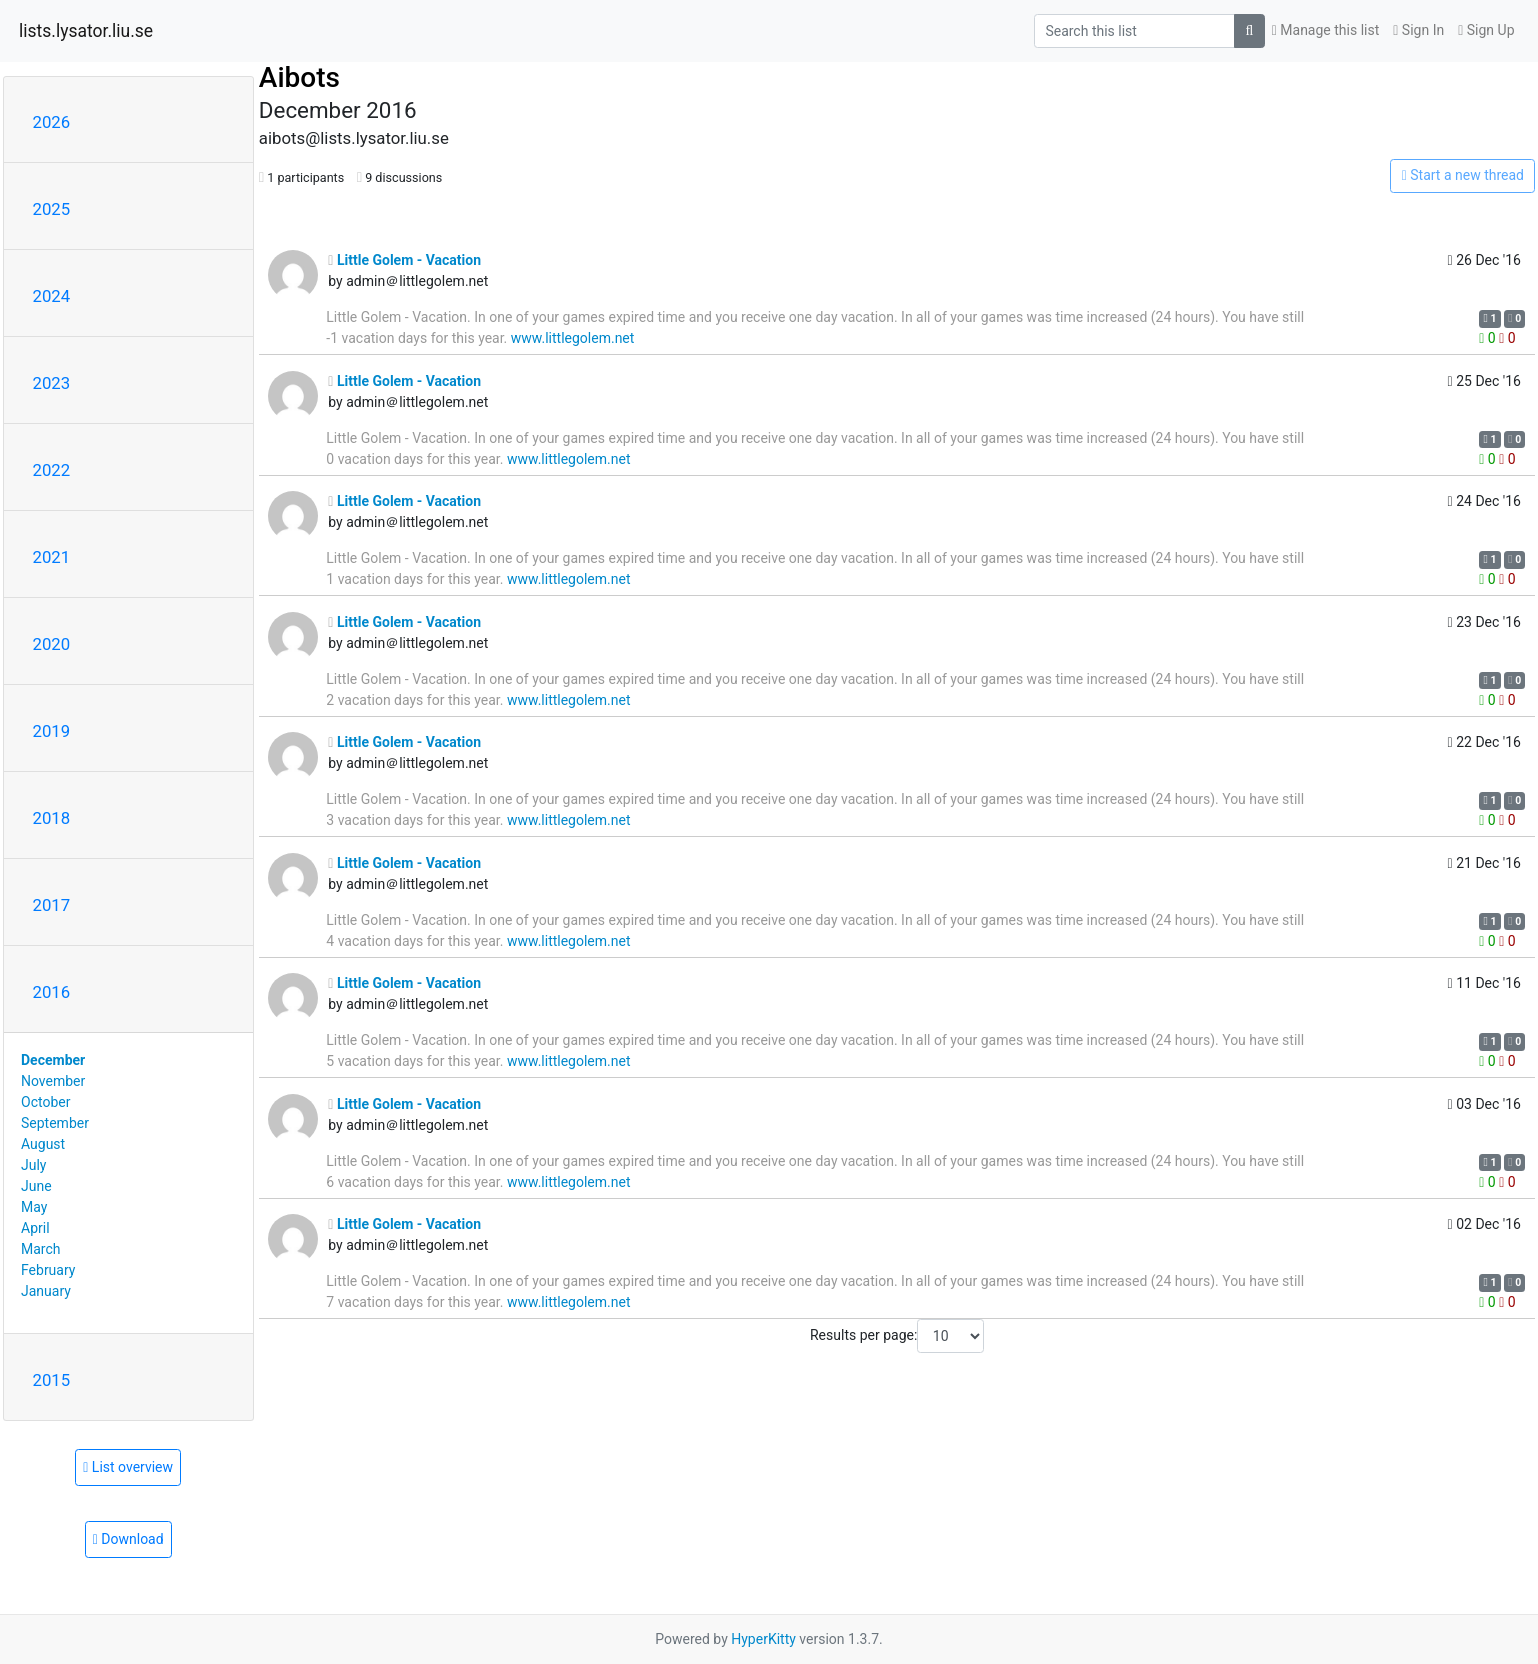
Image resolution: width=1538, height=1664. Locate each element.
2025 (52, 209)
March (41, 1249)
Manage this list (1326, 30)
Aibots (299, 77)
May (34, 1207)
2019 (52, 731)
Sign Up (1486, 30)
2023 (52, 383)
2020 (52, 644)
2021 (52, 557)
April (35, 1228)
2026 (52, 122)
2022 (52, 470)
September (55, 1123)
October (45, 1102)
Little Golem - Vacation (404, 260)
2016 (52, 992)
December (53, 1060)
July (33, 1165)
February (48, 1270)
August (43, 1144)
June (36, 1186)
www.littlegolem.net (573, 338)
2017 (52, 905)
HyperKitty (763, 1639)
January (46, 1291)
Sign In (1418, 30)
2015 (52, 1380)
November (53, 1081)
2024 (52, 296)
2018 (52, 818)
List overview (128, 1467)
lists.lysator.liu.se (86, 31)
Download (128, 1539)
